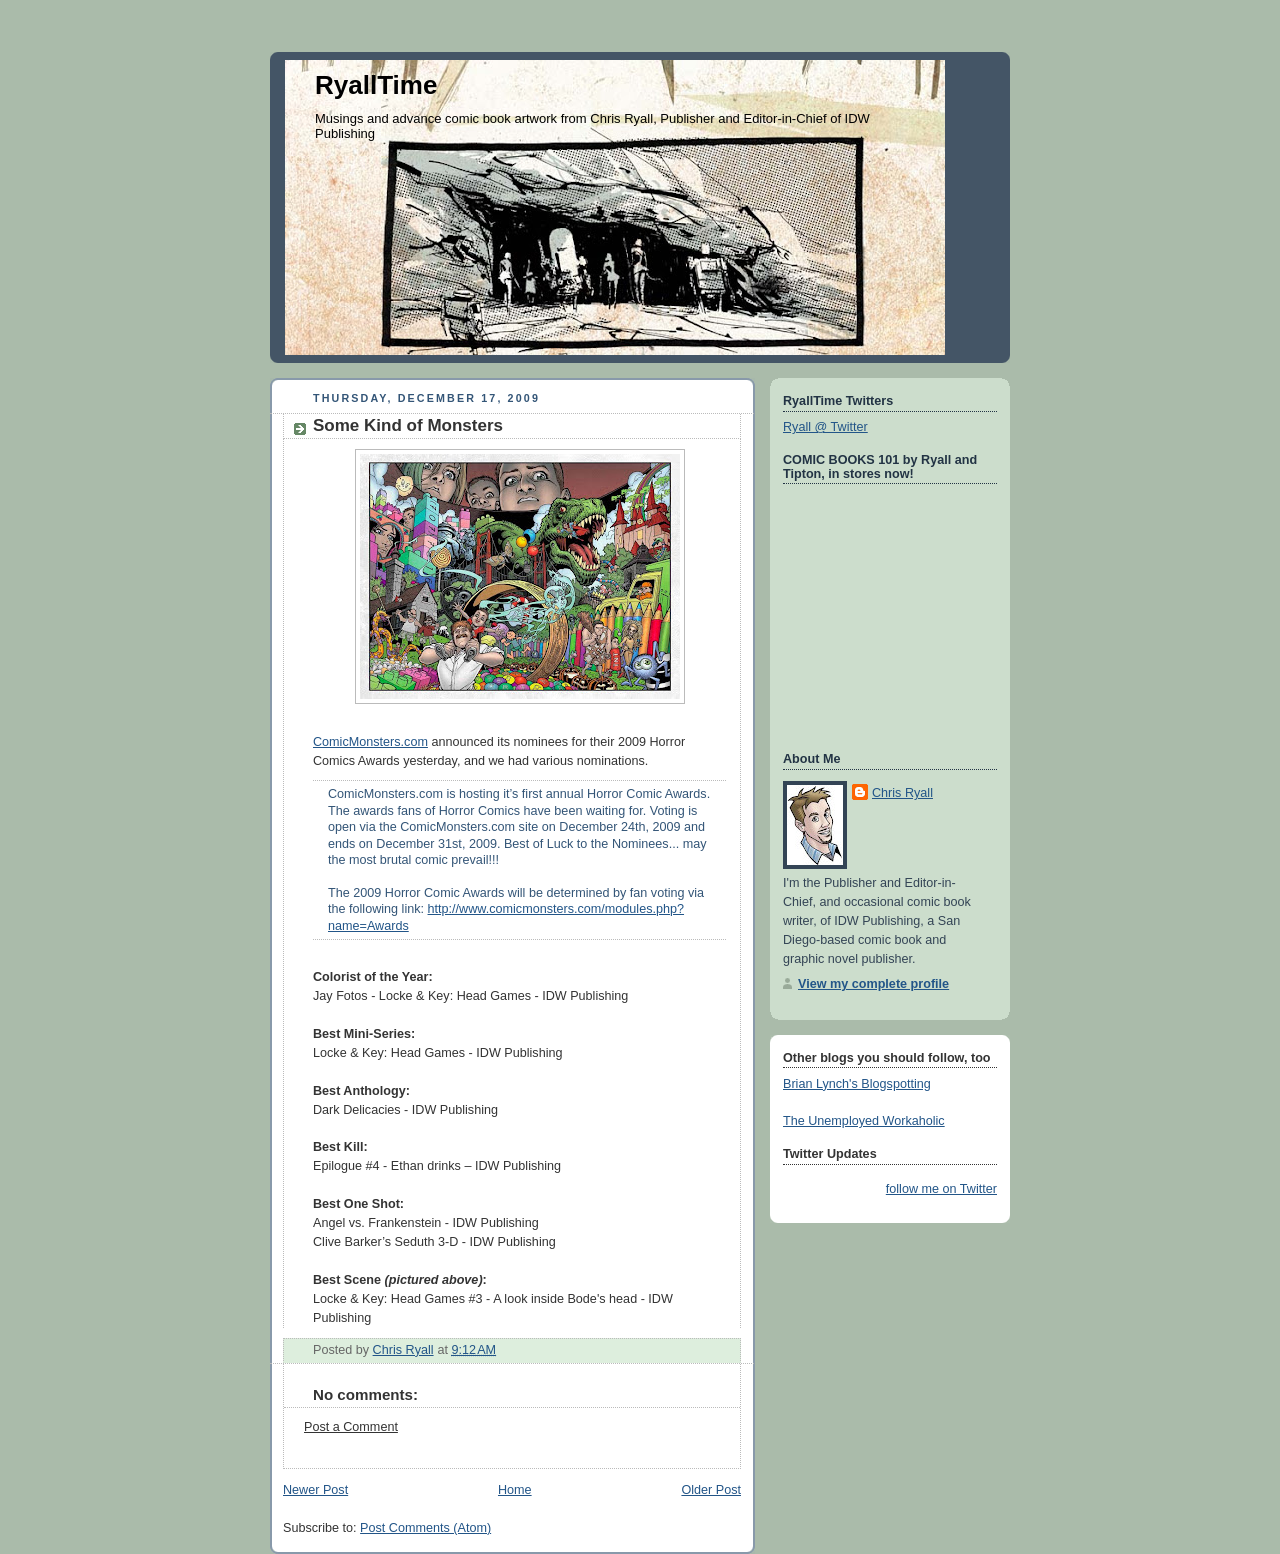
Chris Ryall (902, 793)
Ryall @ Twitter (825, 427)
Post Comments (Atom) (425, 1528)
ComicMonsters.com (370, 742)
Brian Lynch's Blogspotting (857, 1084)
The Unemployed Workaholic (864, 1121)
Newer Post (315, 1490)
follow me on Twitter (941, 1189)
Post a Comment (351, 1427)
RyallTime (376, 85)
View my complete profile (873, 984)
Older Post (711, 1490)
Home (515, 1490)
